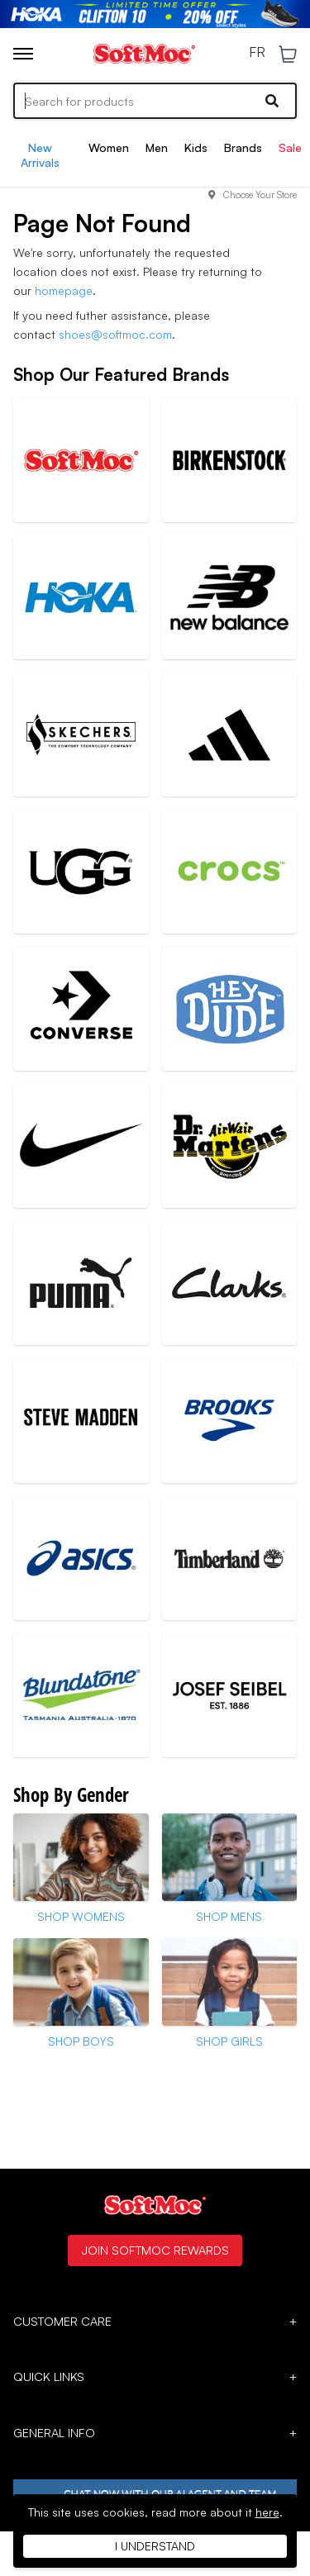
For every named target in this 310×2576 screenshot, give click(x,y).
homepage (64, 290)
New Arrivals (40, 154)
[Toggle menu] (23, 54)
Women (108, 147)
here (267, 2512)
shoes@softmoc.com (115, 334)
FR (257, 52)
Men (156, 147)
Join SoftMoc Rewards (155, 2249)
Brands (243, 147)
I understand (155, 2546)
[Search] (155, 101)
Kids (195, 147)
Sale (290, 147)
